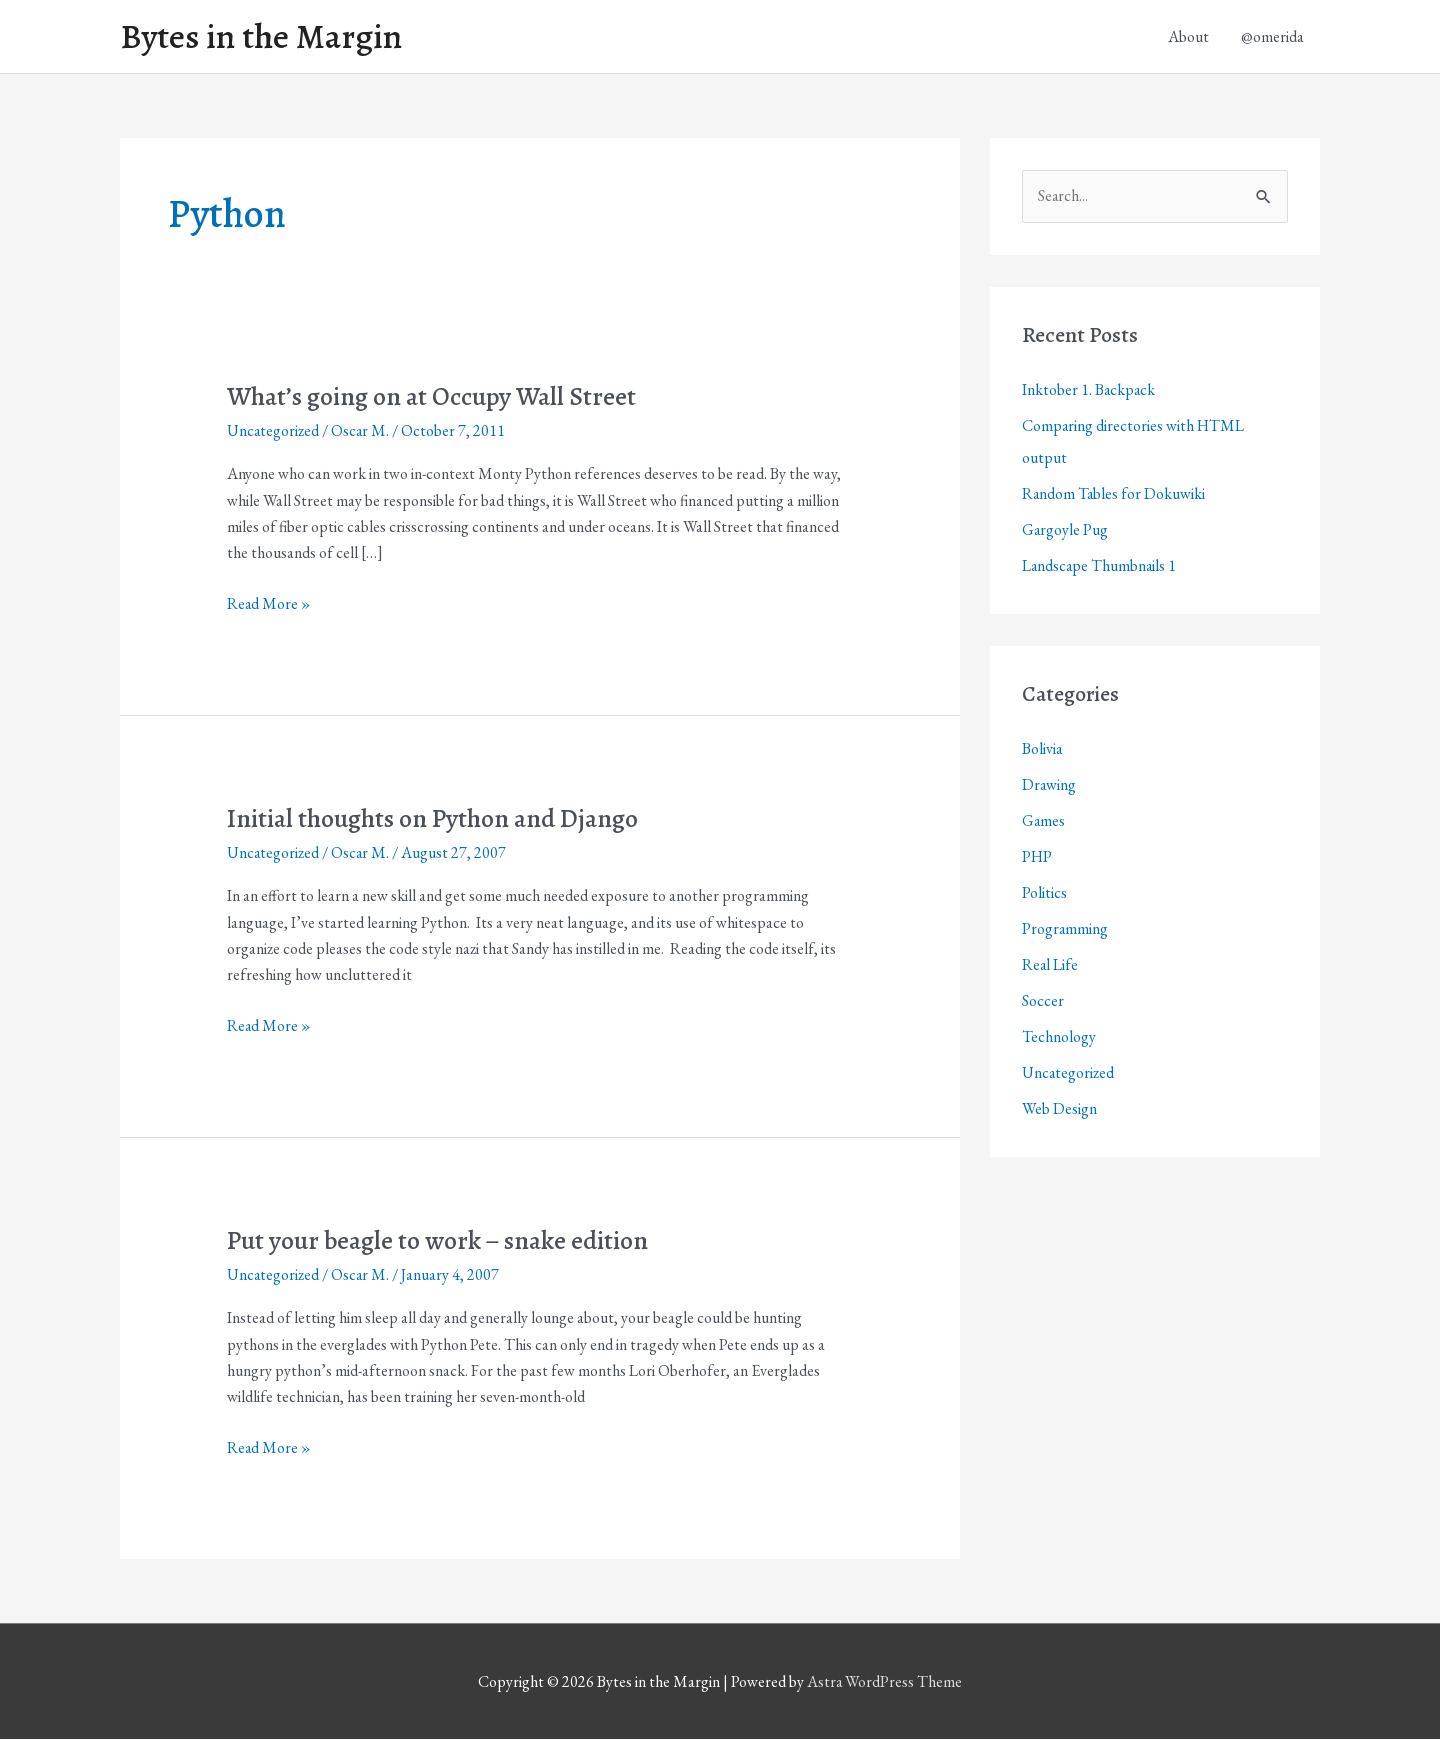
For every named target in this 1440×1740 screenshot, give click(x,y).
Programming (1065, 928)
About (1188, 36)
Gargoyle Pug (1065, 529)
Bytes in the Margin (262, 37)
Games (1044, 820)
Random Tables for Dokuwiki (1114, 493)
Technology (1059, 1036)
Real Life (1050, 964)
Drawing (1049, 784)
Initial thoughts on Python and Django (434, 818)
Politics (1044, 892)
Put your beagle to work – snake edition (440, 1240)
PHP (1037, 856)
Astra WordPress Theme (885, 1682)
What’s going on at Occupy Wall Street (434, 396)
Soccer (1043, 1000)
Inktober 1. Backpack (1089, 389)
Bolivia (1042, 748)
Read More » (269, 604)
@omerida (1272, 36)
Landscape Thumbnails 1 (1100, 565)
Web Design (1059, 1108)
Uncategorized (274, 430)
